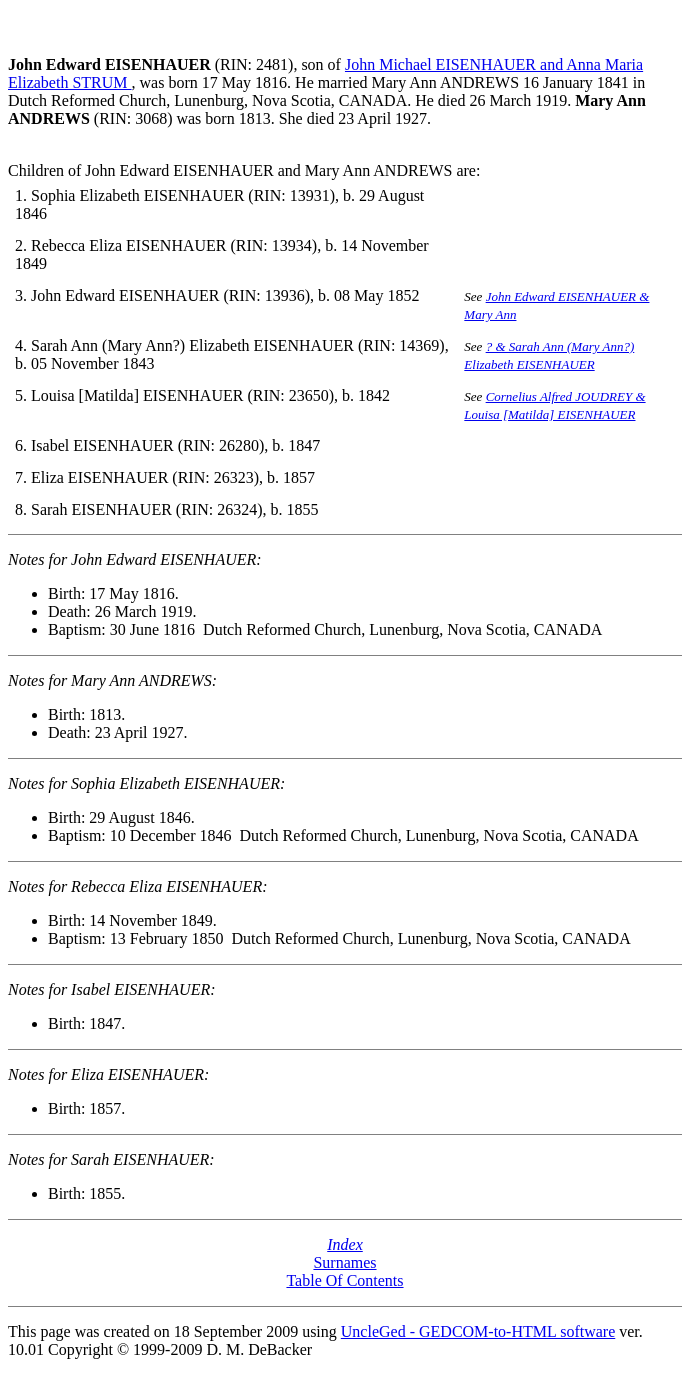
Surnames (344, 1262)
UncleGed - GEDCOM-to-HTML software (478, 1331)
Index (345, 1244)
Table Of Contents (344, 1280)
